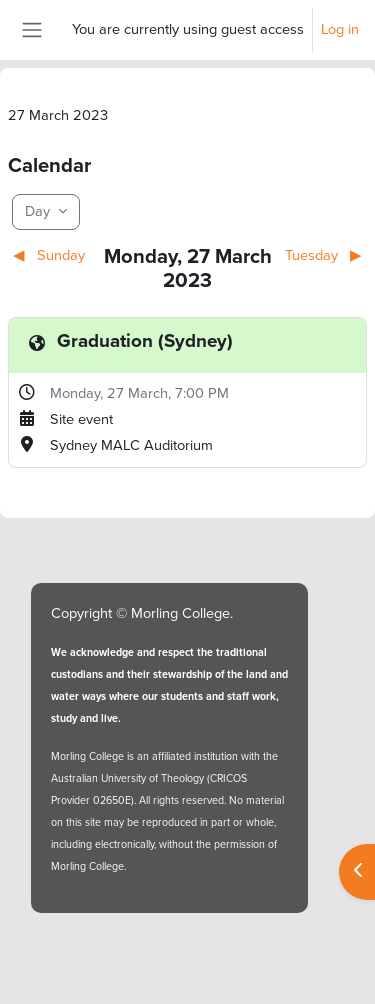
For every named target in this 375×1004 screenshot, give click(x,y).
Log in (340, 29)
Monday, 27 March (109, 393)
